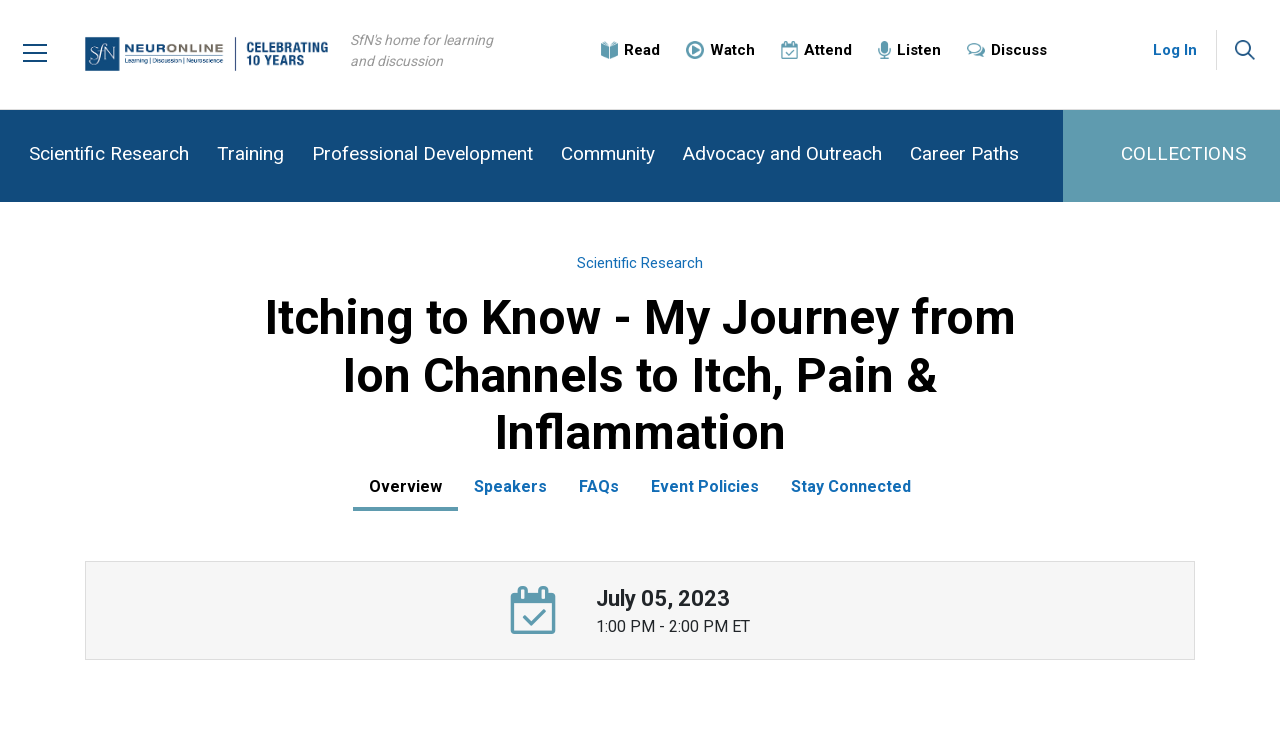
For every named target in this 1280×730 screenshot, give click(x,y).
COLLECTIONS (1183, 153)
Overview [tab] (405, 486)
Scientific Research (109, 153)
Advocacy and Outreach (782, 153)
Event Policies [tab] (705, 486)
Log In (1175, 50)
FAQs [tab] (599, 486)
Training (250, 153)
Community (608, 153)
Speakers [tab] (510, 486)
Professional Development (422, 153)
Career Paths (964, 153)
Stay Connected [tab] (851, 486)
